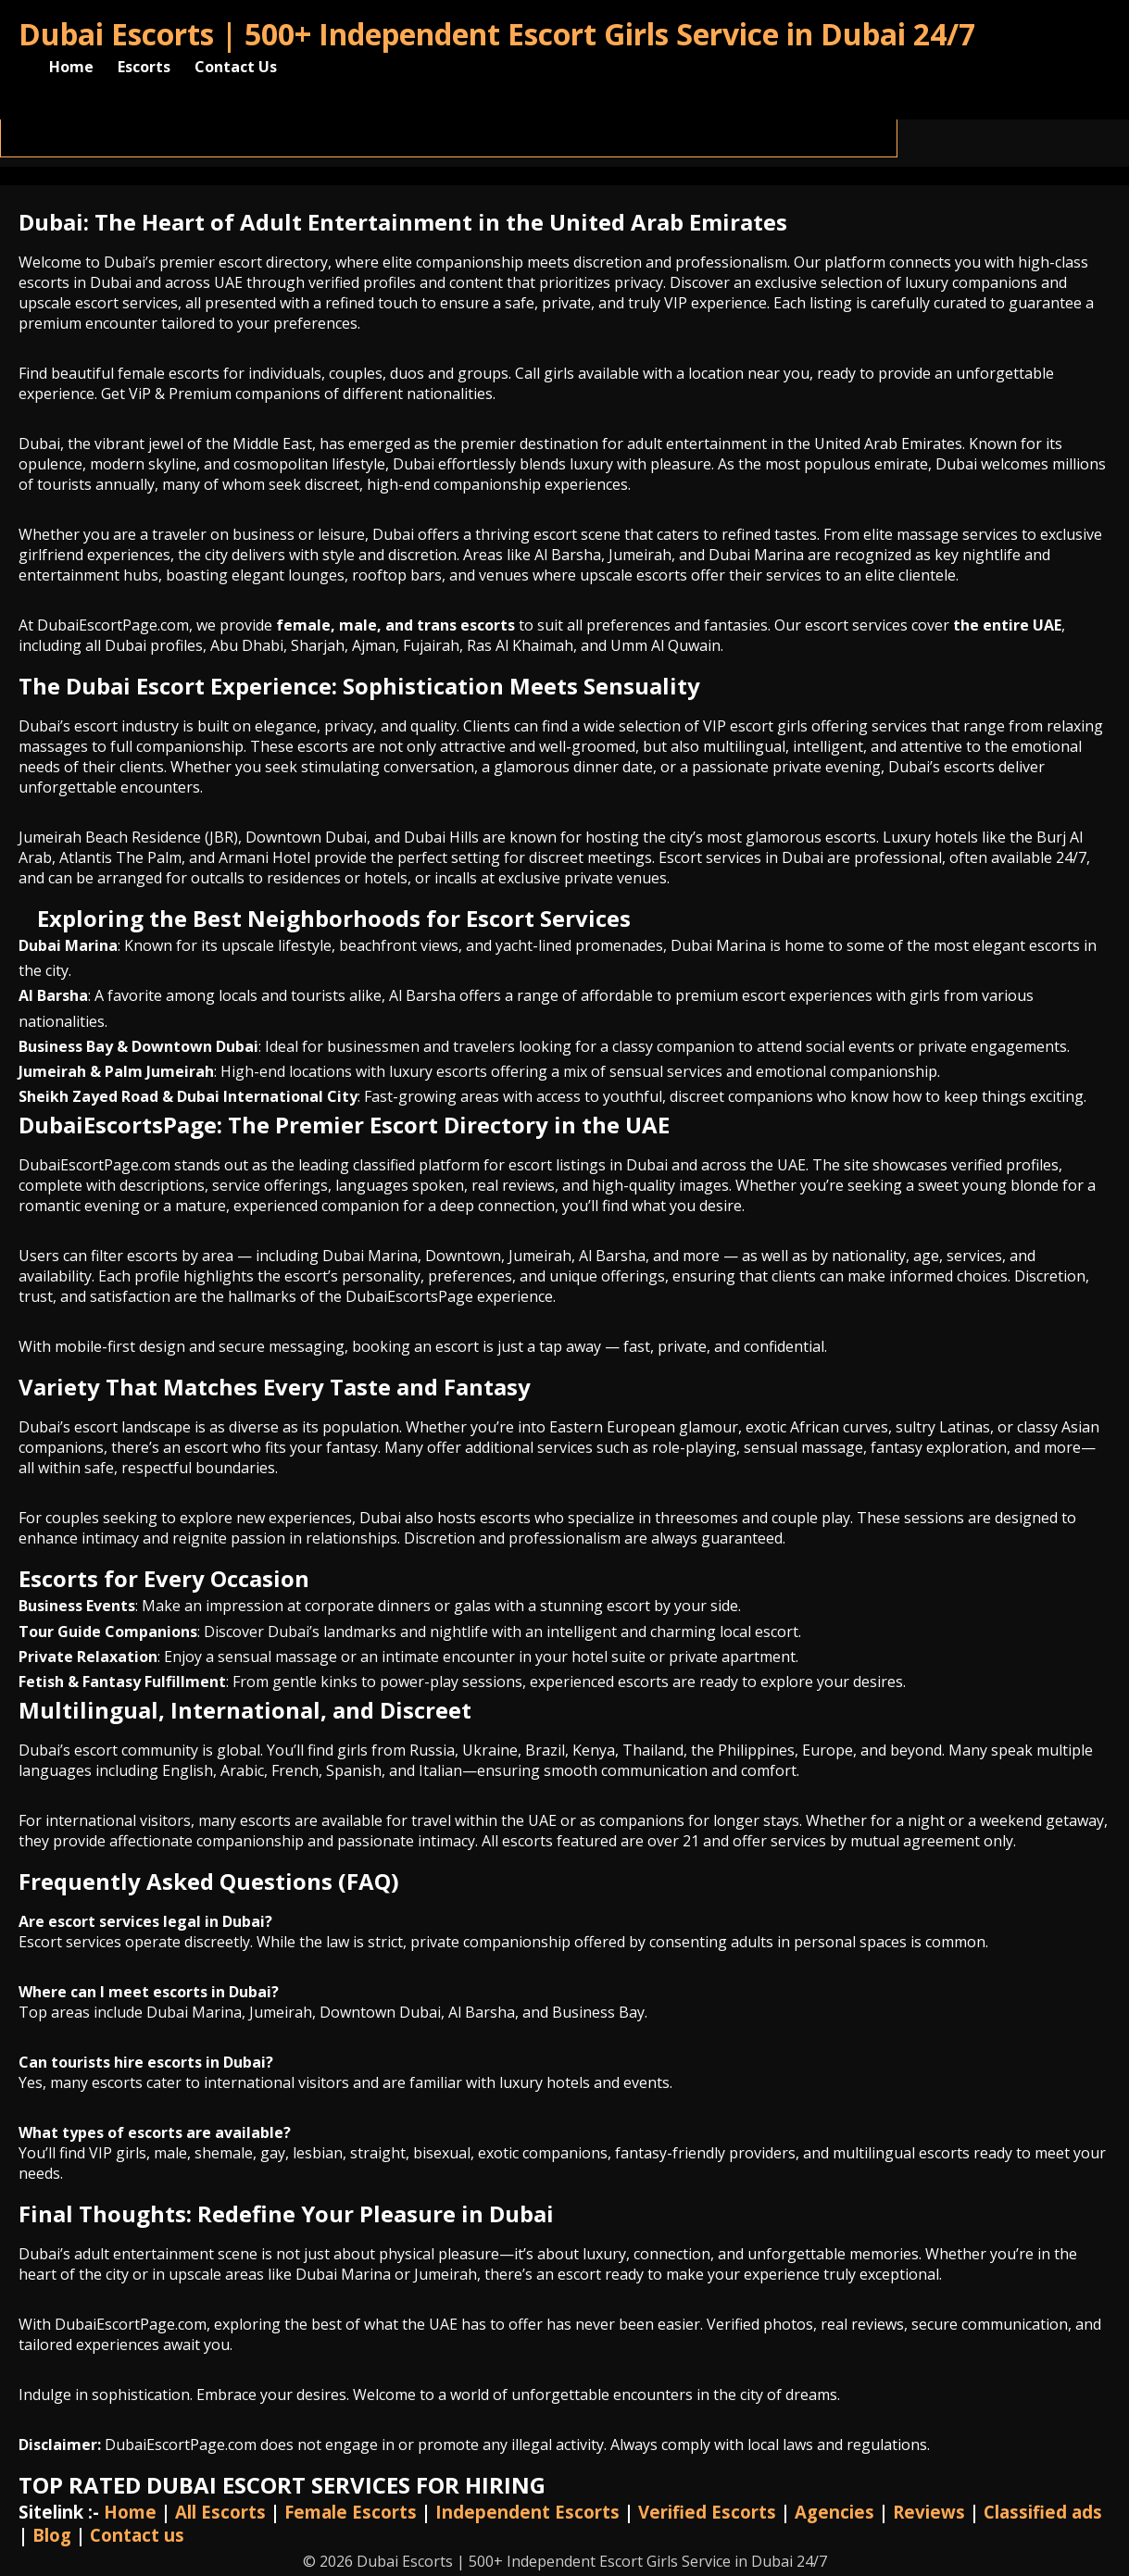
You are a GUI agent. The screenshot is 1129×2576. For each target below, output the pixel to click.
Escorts (144, 66)
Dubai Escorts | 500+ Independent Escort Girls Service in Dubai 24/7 (497, 34)
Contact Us (235, 66)
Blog (51, 2534)
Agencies (834, 2511)
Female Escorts (350, 2511)
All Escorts (220, 2511)
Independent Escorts (527, 2511)
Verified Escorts (707, 2511)
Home (71, 66)
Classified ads (1043, 2511)
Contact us (137, 2534)
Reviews (929, 2511)
